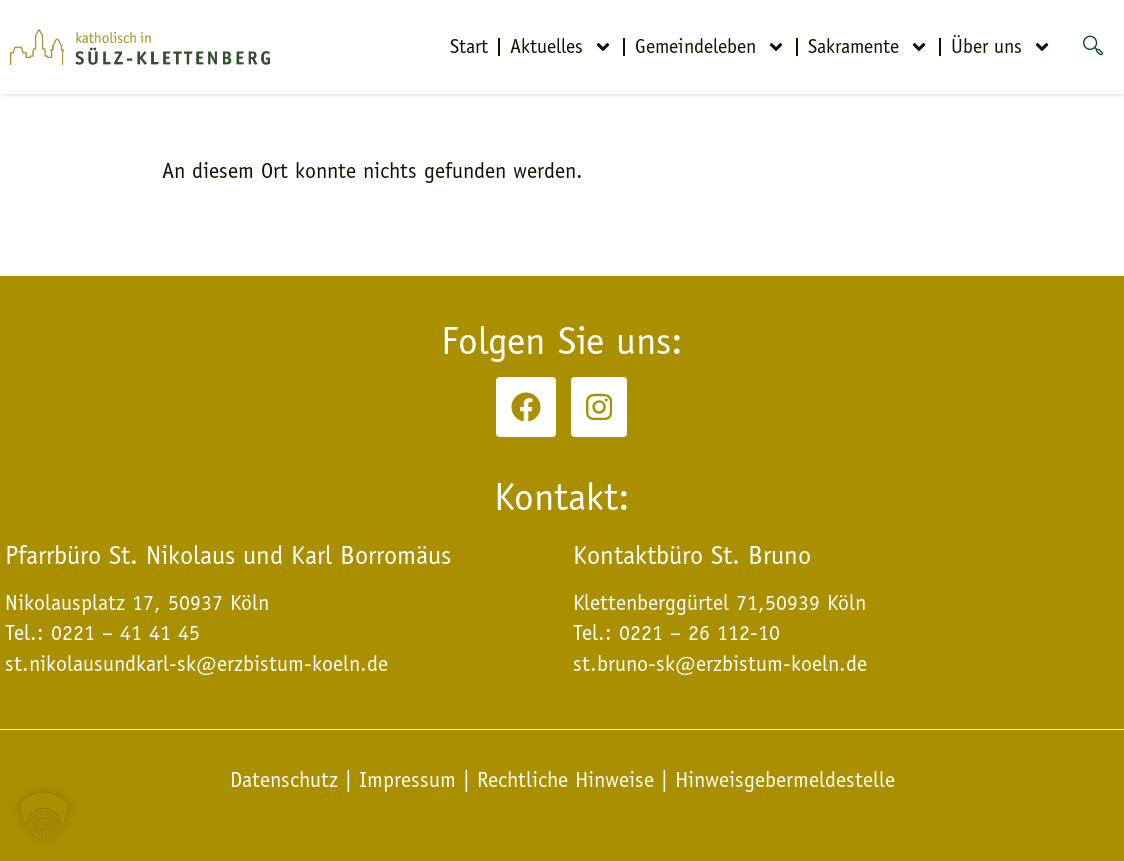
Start (469, 46)
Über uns (1001, 47)
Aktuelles (561, 47)
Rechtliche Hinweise (565, 780)
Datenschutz (287, 780)
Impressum (407, 780)
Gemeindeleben (710, 47)
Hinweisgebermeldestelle (785, 780)
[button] (44, 817)
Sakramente (868, 47)
